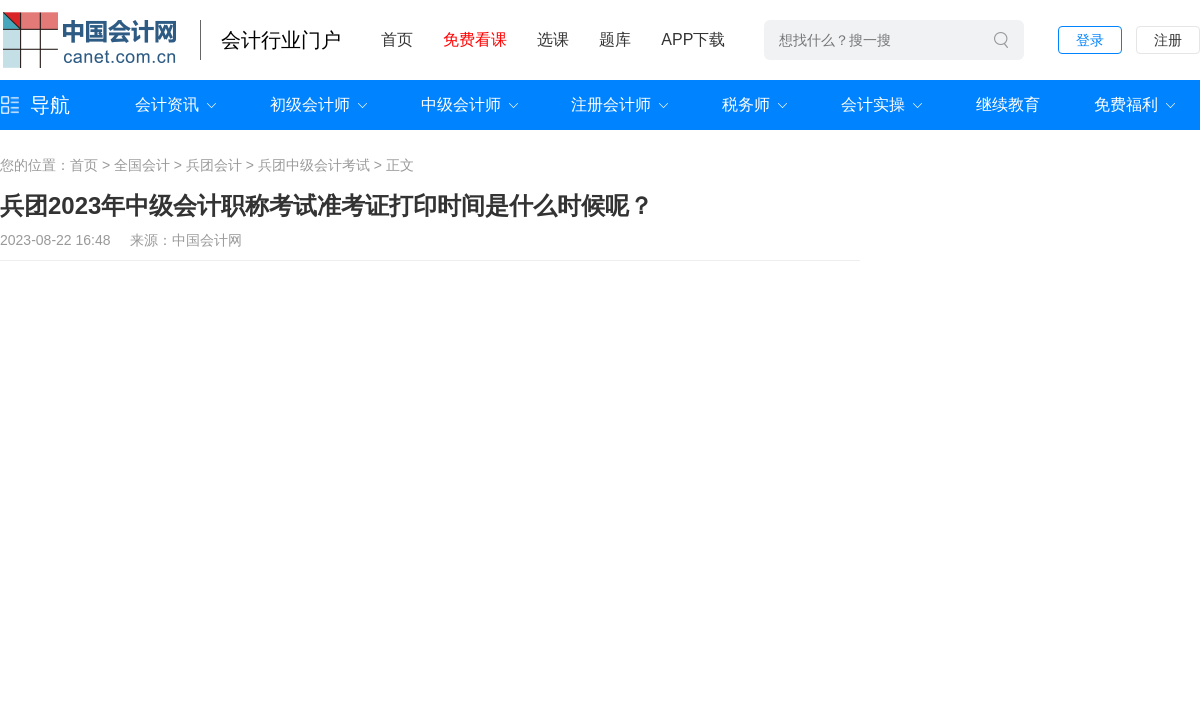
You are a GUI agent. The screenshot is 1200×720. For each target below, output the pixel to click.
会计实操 (873, 104)
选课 (553, 39)
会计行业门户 (281, 40)
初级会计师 (310, 104)
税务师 (746, 104)
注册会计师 (611, 104)
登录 (1090, 40)
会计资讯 (167, 104)
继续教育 (1008, 104)
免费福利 (1126, 104)
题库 (615, 39)
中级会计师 (461, 104)
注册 (1168, 40)
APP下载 (693, 39)
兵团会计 (214, 165)
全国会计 (142, 165)
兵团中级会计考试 (314, 165)
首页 (397, 39)
